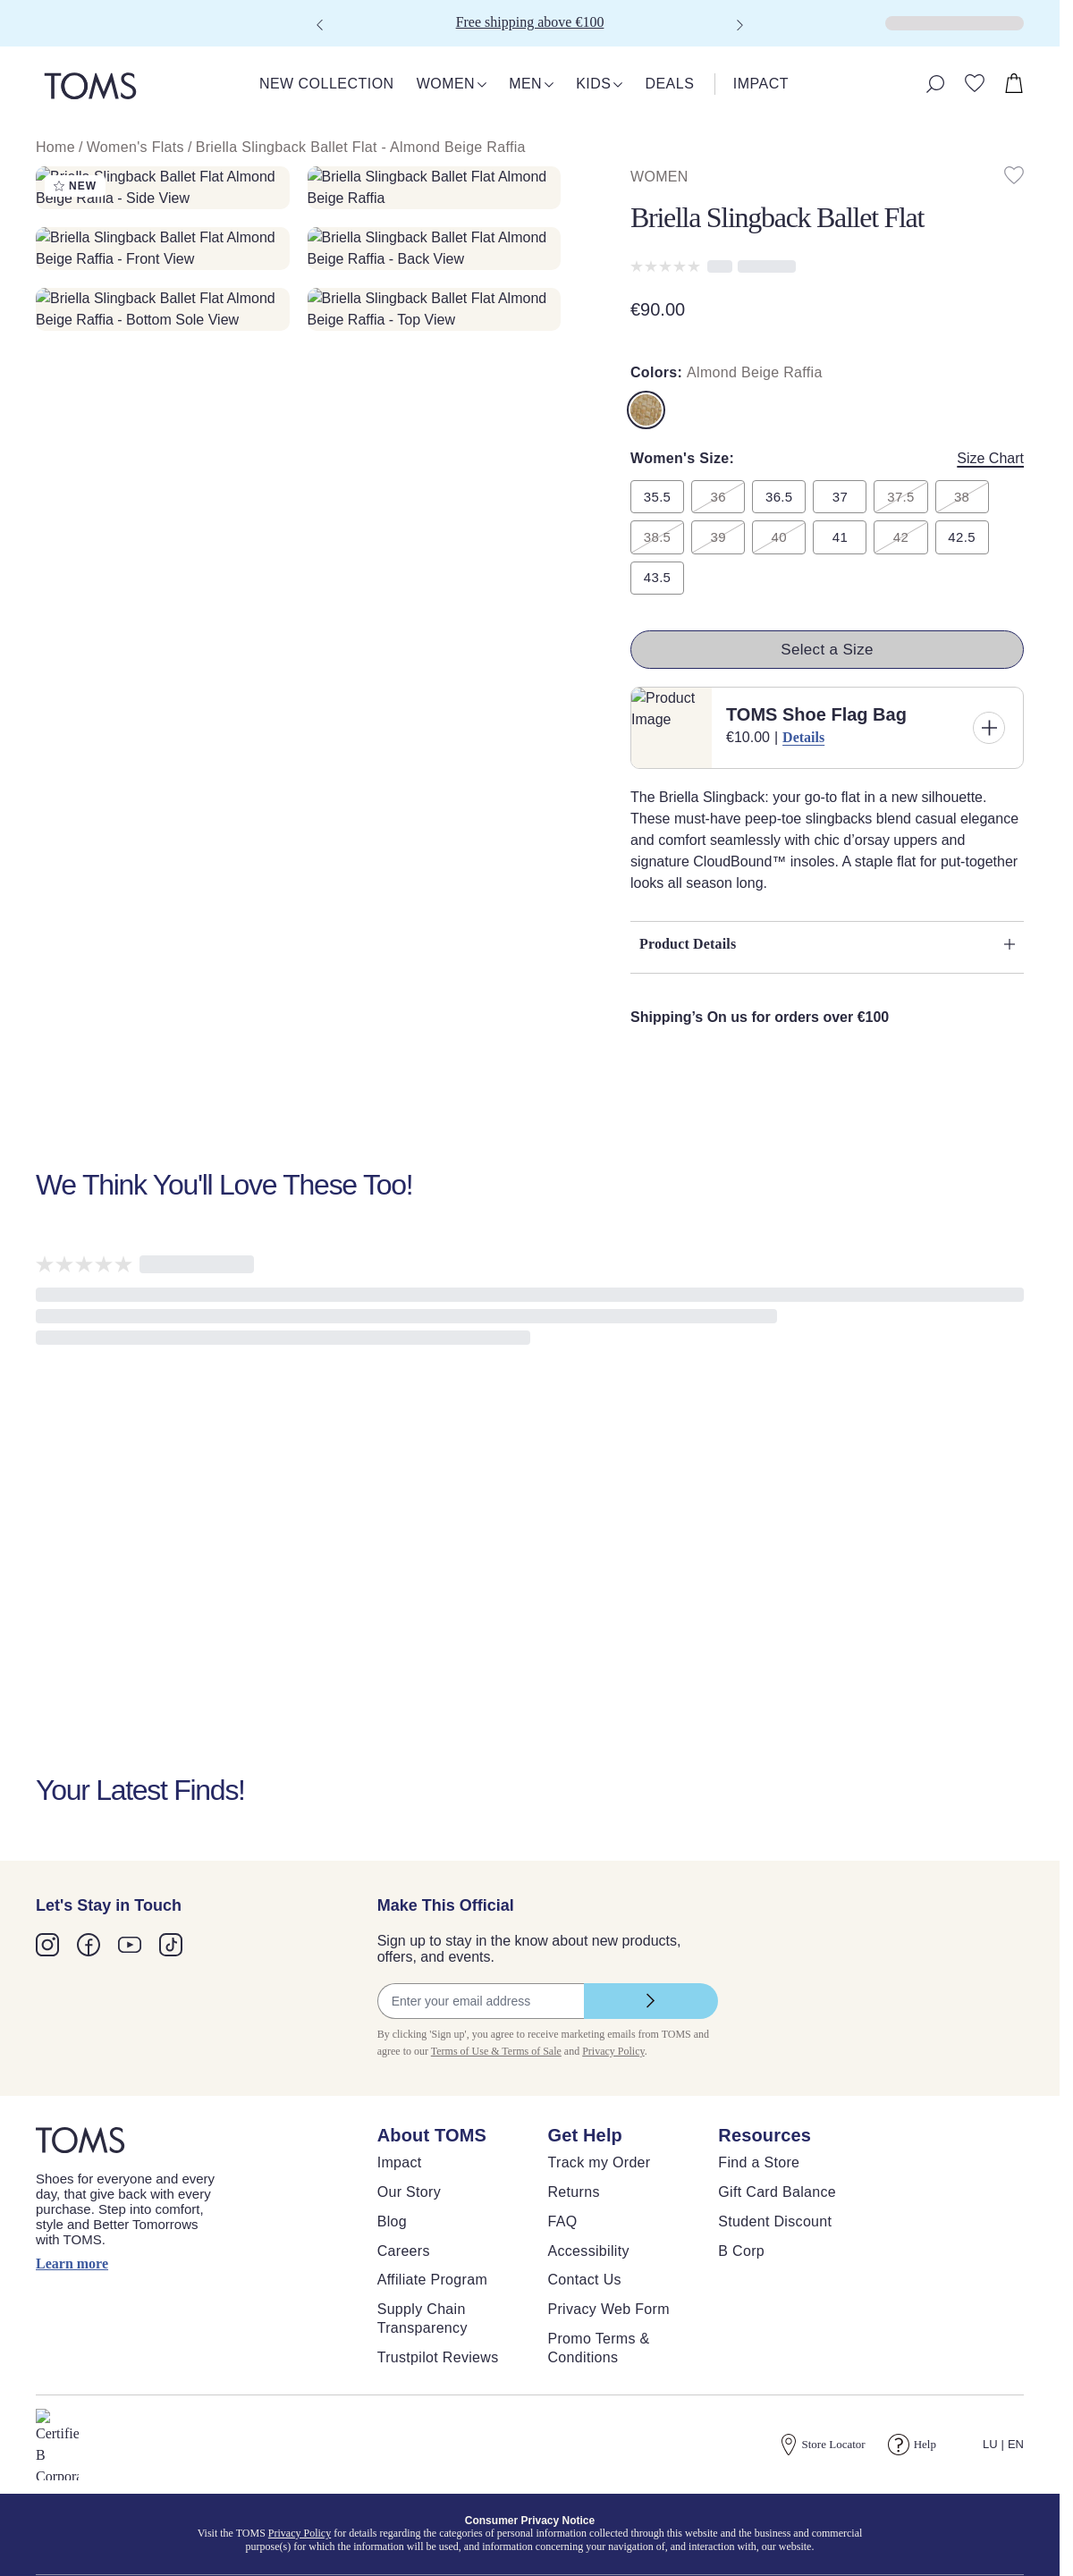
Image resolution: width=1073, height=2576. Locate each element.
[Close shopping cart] (22, 51)
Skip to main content (66, 14)
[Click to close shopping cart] (14, 35)
